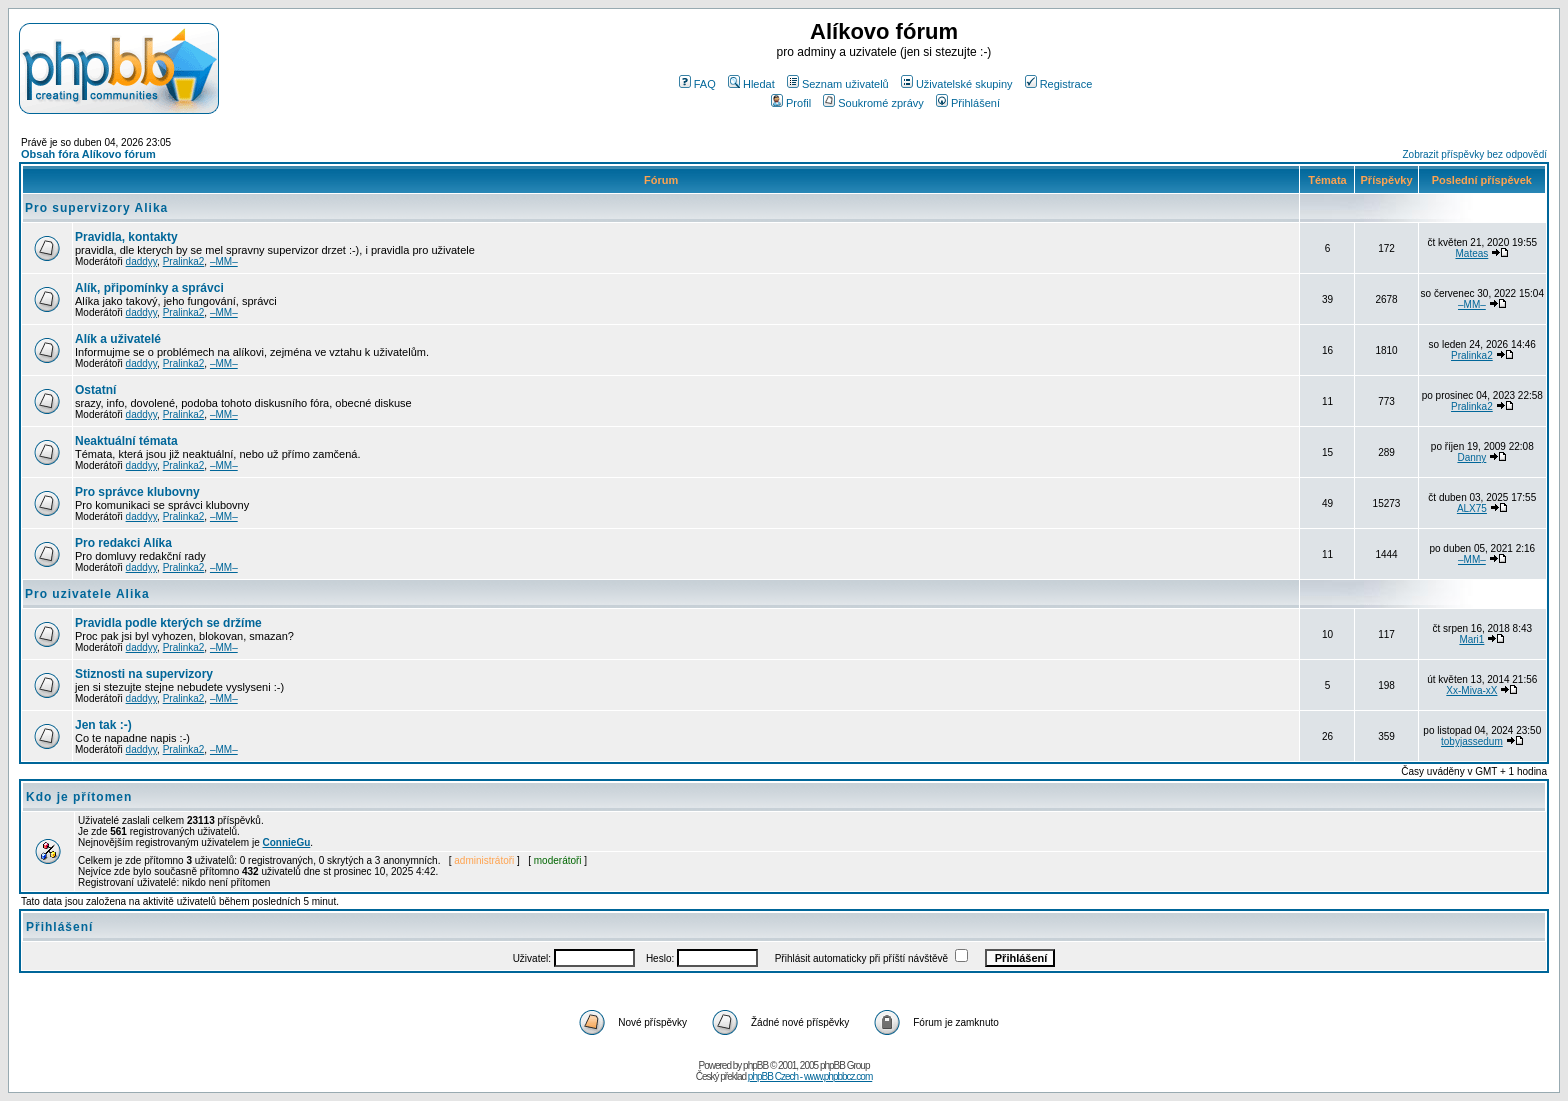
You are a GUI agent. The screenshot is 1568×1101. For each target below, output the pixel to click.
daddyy (142, 261)
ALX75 (1472, 508)
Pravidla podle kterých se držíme (168, 623)
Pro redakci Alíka (123, 543)
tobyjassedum (1472, 741)
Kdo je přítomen (79, 797)
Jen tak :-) (103, 725)
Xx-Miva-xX (1471, 690)
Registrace (1059, 84)
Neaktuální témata (126, 441)
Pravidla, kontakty (126, 237)
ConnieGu (287, 842)
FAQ (697, 84)
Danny (1471, 457)
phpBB (755, 1065)
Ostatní (95, 390)
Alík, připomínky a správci (149, 288)
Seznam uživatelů (838, 84)
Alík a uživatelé (118, 339)
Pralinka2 (184, 261)
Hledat (751, 84)
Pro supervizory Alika (96, 208)
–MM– (224, 261)
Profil (791, 103)
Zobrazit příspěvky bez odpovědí (1474, 154)
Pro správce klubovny (137, 492)
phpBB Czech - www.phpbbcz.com (810, 1076)
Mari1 (1471, 639)
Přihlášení (968, 103)
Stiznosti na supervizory (144, 674)
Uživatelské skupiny (957, 84)
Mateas (1471, 253)
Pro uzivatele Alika (87, 594)
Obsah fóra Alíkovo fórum (88, 154)
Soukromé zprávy (873, 103)
